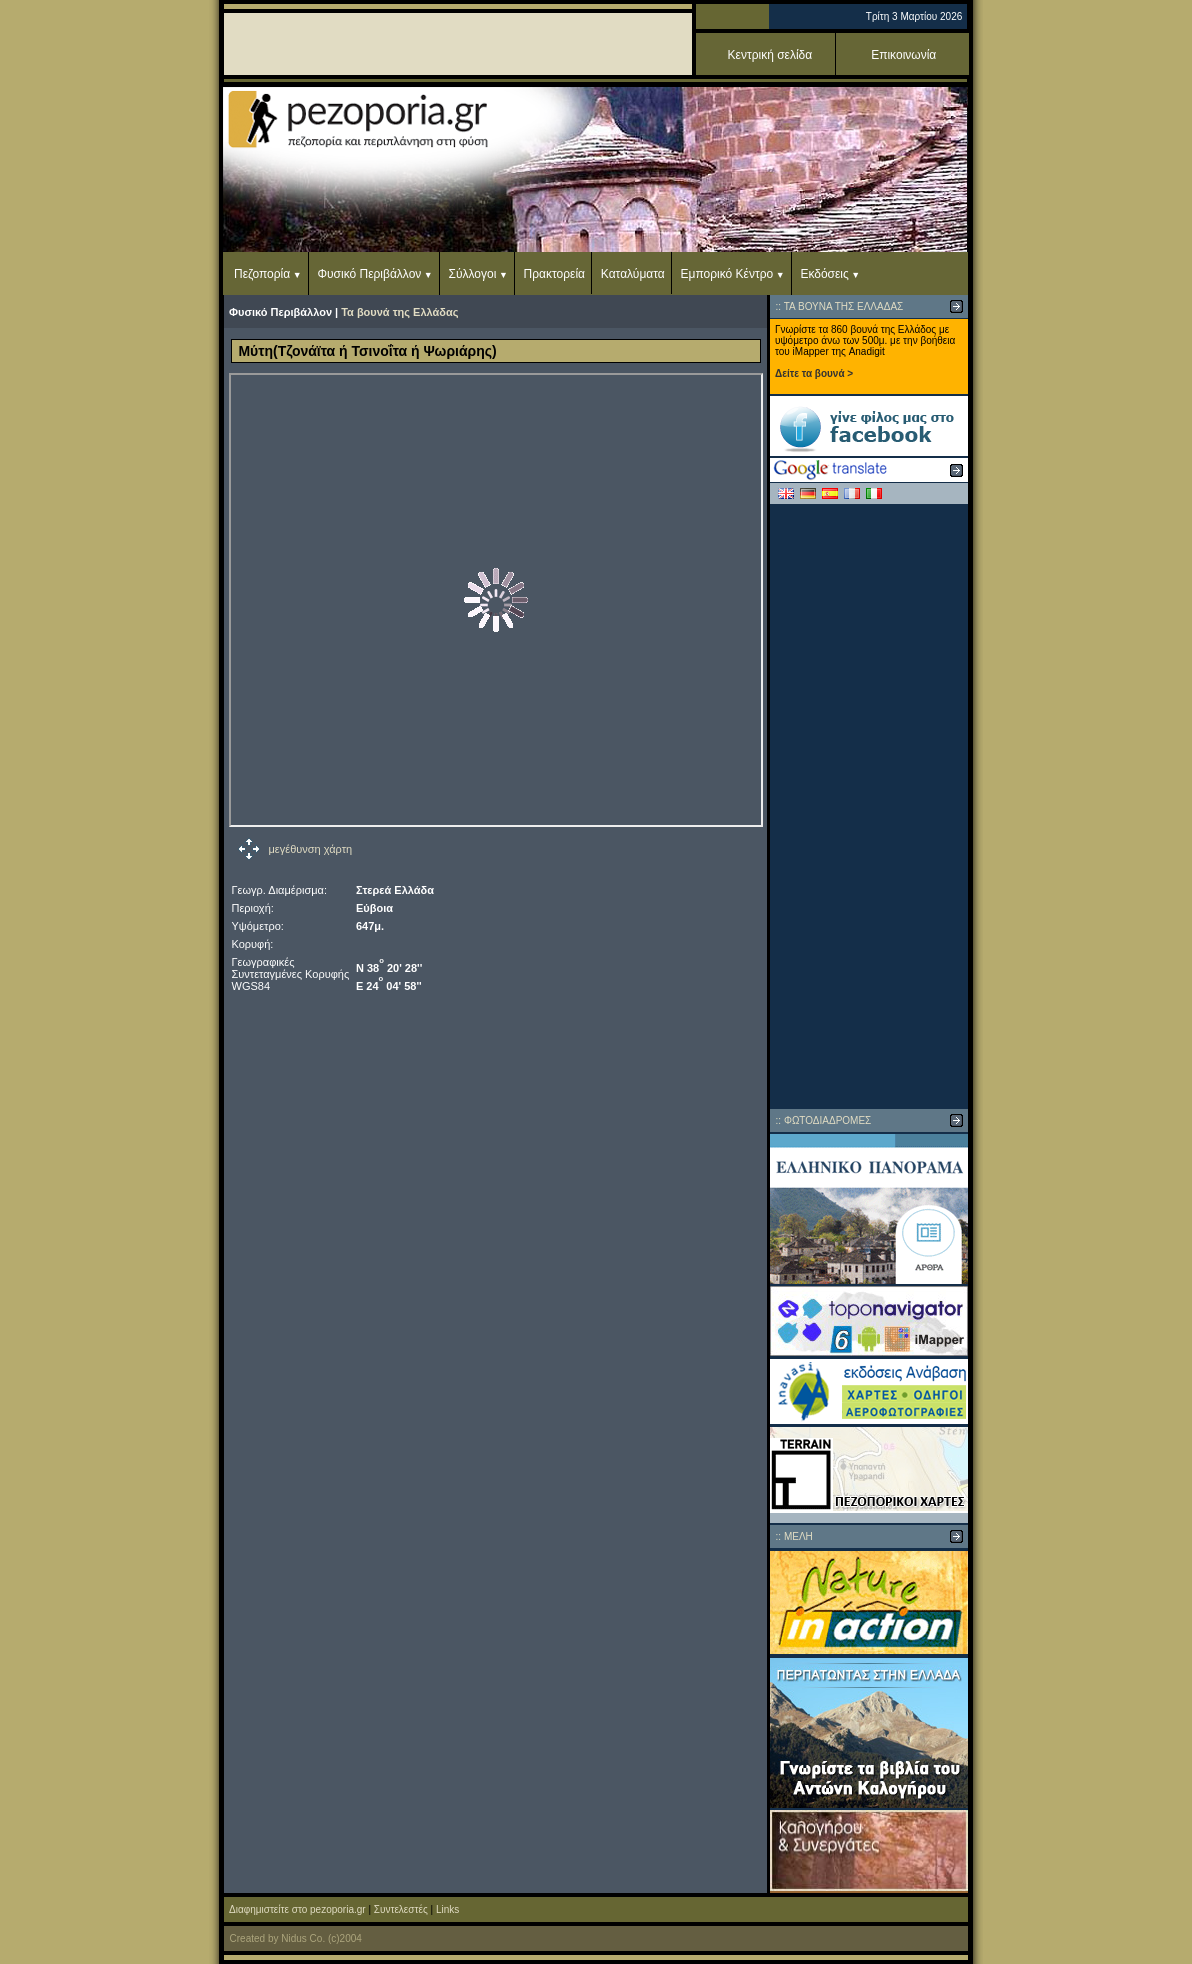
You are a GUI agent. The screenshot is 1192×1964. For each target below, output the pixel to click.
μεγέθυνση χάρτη (311, 849)
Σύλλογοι (473, 274)
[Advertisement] (869, 806)
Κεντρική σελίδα (770, 55)
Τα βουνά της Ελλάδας (399, 312)
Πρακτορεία (554, 274)
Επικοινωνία (903, 55)
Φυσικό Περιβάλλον (369, 274)
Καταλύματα (633, 274)
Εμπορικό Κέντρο (727, 274)
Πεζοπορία (262, 274)
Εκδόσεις (824, 274)
